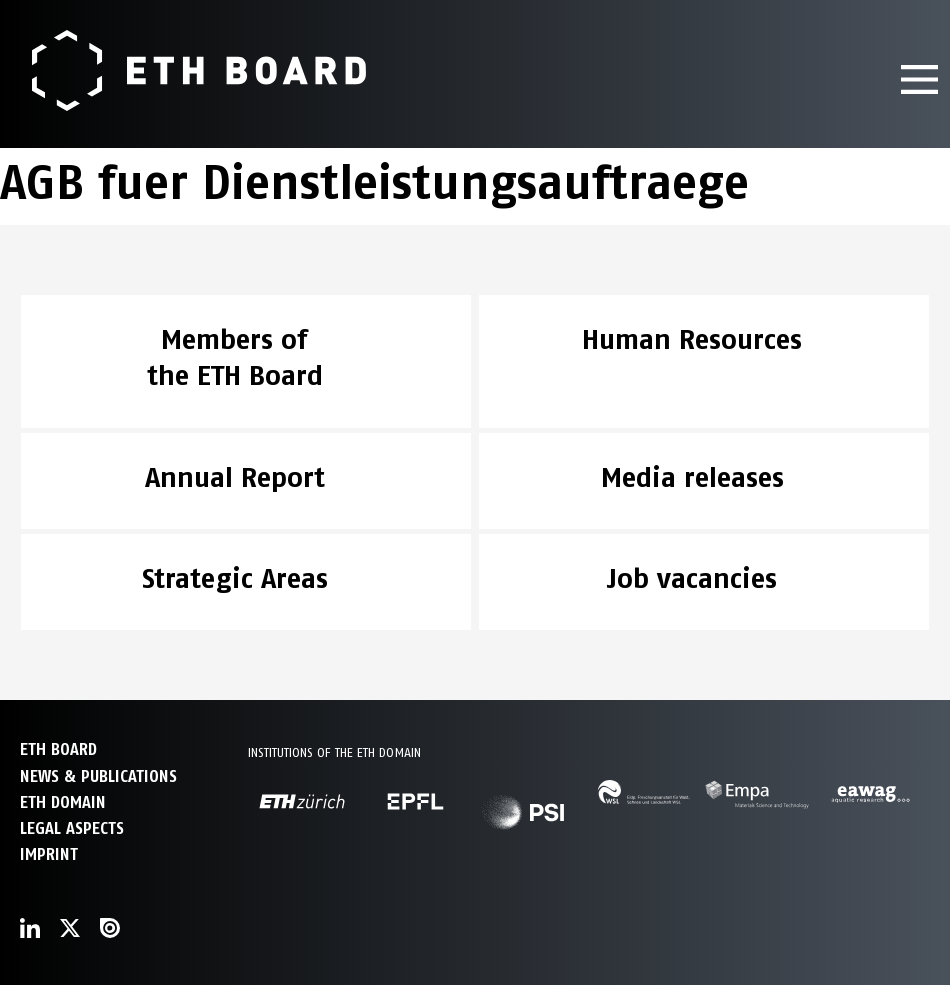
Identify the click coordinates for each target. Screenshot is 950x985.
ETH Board (58, 749)
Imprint (49, 854)
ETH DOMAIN (63, 802)
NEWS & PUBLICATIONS (98, 776)
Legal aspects (72, 828)
